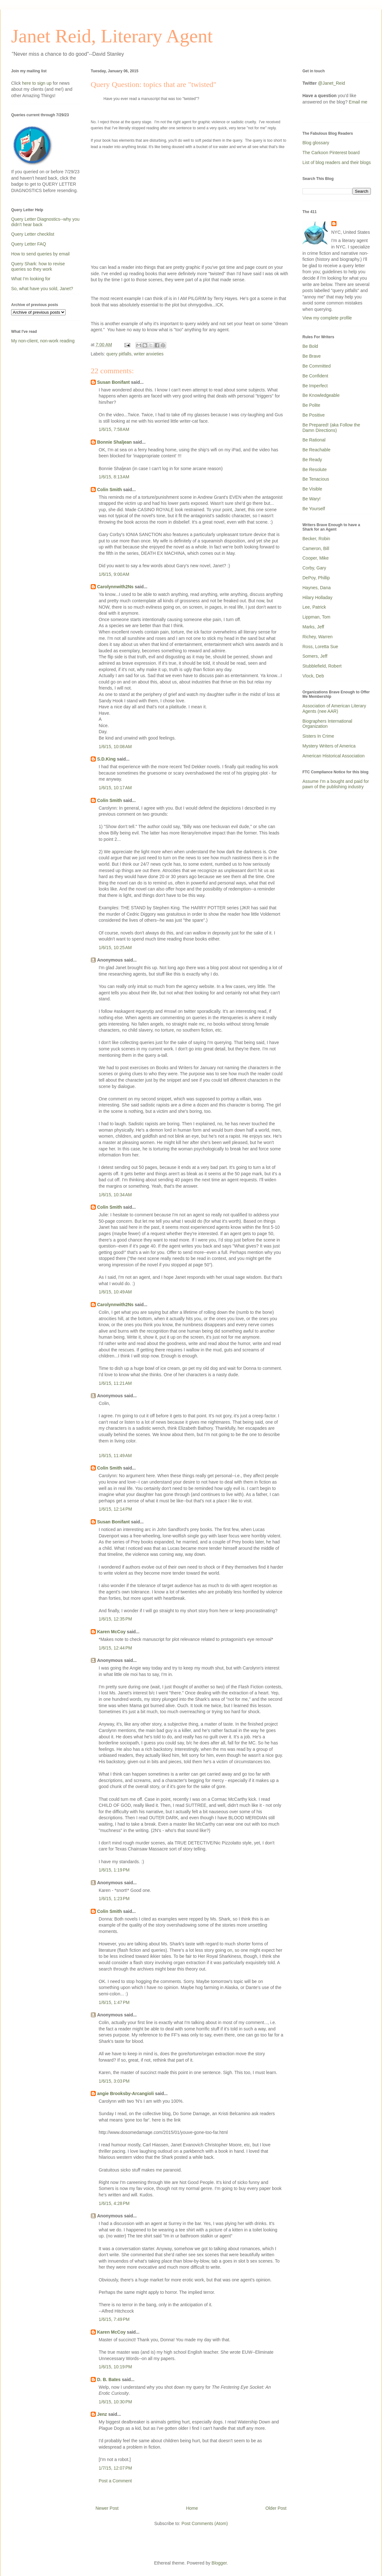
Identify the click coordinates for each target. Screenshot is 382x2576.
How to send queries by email (40, 253)
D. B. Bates (109, 2379)
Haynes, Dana (316, 587)
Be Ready (312, 459)
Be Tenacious (315, 479)
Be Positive (313, 415)
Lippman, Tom (316, 616)
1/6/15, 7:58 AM (114, 429)
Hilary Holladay (317, 597)
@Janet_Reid (331, 83)
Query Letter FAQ (28, 244)
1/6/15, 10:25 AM (115, 947)
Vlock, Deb (313, 675)
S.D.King (106, 759)
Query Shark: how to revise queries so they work (38, 266)
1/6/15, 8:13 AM (114, 476)
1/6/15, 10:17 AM (115, 787)
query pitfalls (118, 353)
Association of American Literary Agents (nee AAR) (334, 708)
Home (192, 2508)
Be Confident (315, 375)
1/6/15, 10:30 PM (115, 2401)
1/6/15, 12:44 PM (115, 1647)
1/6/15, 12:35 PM (115, 1618)
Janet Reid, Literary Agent (112, 36)
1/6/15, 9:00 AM (114, 574)
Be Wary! (311, 498)
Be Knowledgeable (321, 395)
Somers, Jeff (314, 656)
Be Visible (312, 488)
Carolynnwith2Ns (115, 586)
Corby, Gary (314, 567)
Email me (358, 101)
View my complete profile (327, 317)
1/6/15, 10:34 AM (115, 1194)
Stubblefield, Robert (322, 666)
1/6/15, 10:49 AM (115, 1291)
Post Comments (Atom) (204, 2523)
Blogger (219, 2562)
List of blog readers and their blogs (336, 162)
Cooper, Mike (315, 558)
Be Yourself (313, 508)
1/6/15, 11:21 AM (115, 1383)
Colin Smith (109, 489)
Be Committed (316, 366)
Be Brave (311, 356)
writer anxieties (148, 353)
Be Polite (311, 405)
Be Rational (313, 439)
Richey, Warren (317, 636)
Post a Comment (115, 2480)
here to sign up (37, 83)
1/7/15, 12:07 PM (115, 2468)
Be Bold (310, 346)
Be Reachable (316, 449)
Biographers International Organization (327, 724)
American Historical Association (333, 755)
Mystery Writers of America (329, 745)
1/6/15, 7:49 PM (114, 2319)
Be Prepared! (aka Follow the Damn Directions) (331, 427)
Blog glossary (315, 142)
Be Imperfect (315, 385)
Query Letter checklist (32, 234)
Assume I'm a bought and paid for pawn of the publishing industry (335, 784)
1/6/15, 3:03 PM (114, 2081)
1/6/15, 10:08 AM (115, 746)
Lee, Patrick (314, 607)
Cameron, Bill (315, 548)
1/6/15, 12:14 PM (115, 1509)
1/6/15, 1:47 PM (114, 2002)
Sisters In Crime (318, 736)
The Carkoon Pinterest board (331, 152)
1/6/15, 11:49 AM (115, 1455)
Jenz (102, 2414)
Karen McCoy (111, 1631)
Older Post (275, 2508)
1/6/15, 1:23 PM (114, 1898)
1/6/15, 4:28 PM (114, 2203)
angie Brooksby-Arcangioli (125, 2093)
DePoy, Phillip (316, 577)
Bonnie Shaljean (114, 442)
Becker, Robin (316, 538)
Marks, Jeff (313, 626)
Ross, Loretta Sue (320, 646)
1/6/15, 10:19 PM (115, 2366)
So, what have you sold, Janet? (42, 288)
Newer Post (107, 2508)
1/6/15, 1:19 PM (114, 1869)
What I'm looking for (30, 278)
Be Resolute (314, 469)
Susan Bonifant (113, 382)
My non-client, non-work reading (42, 340)
